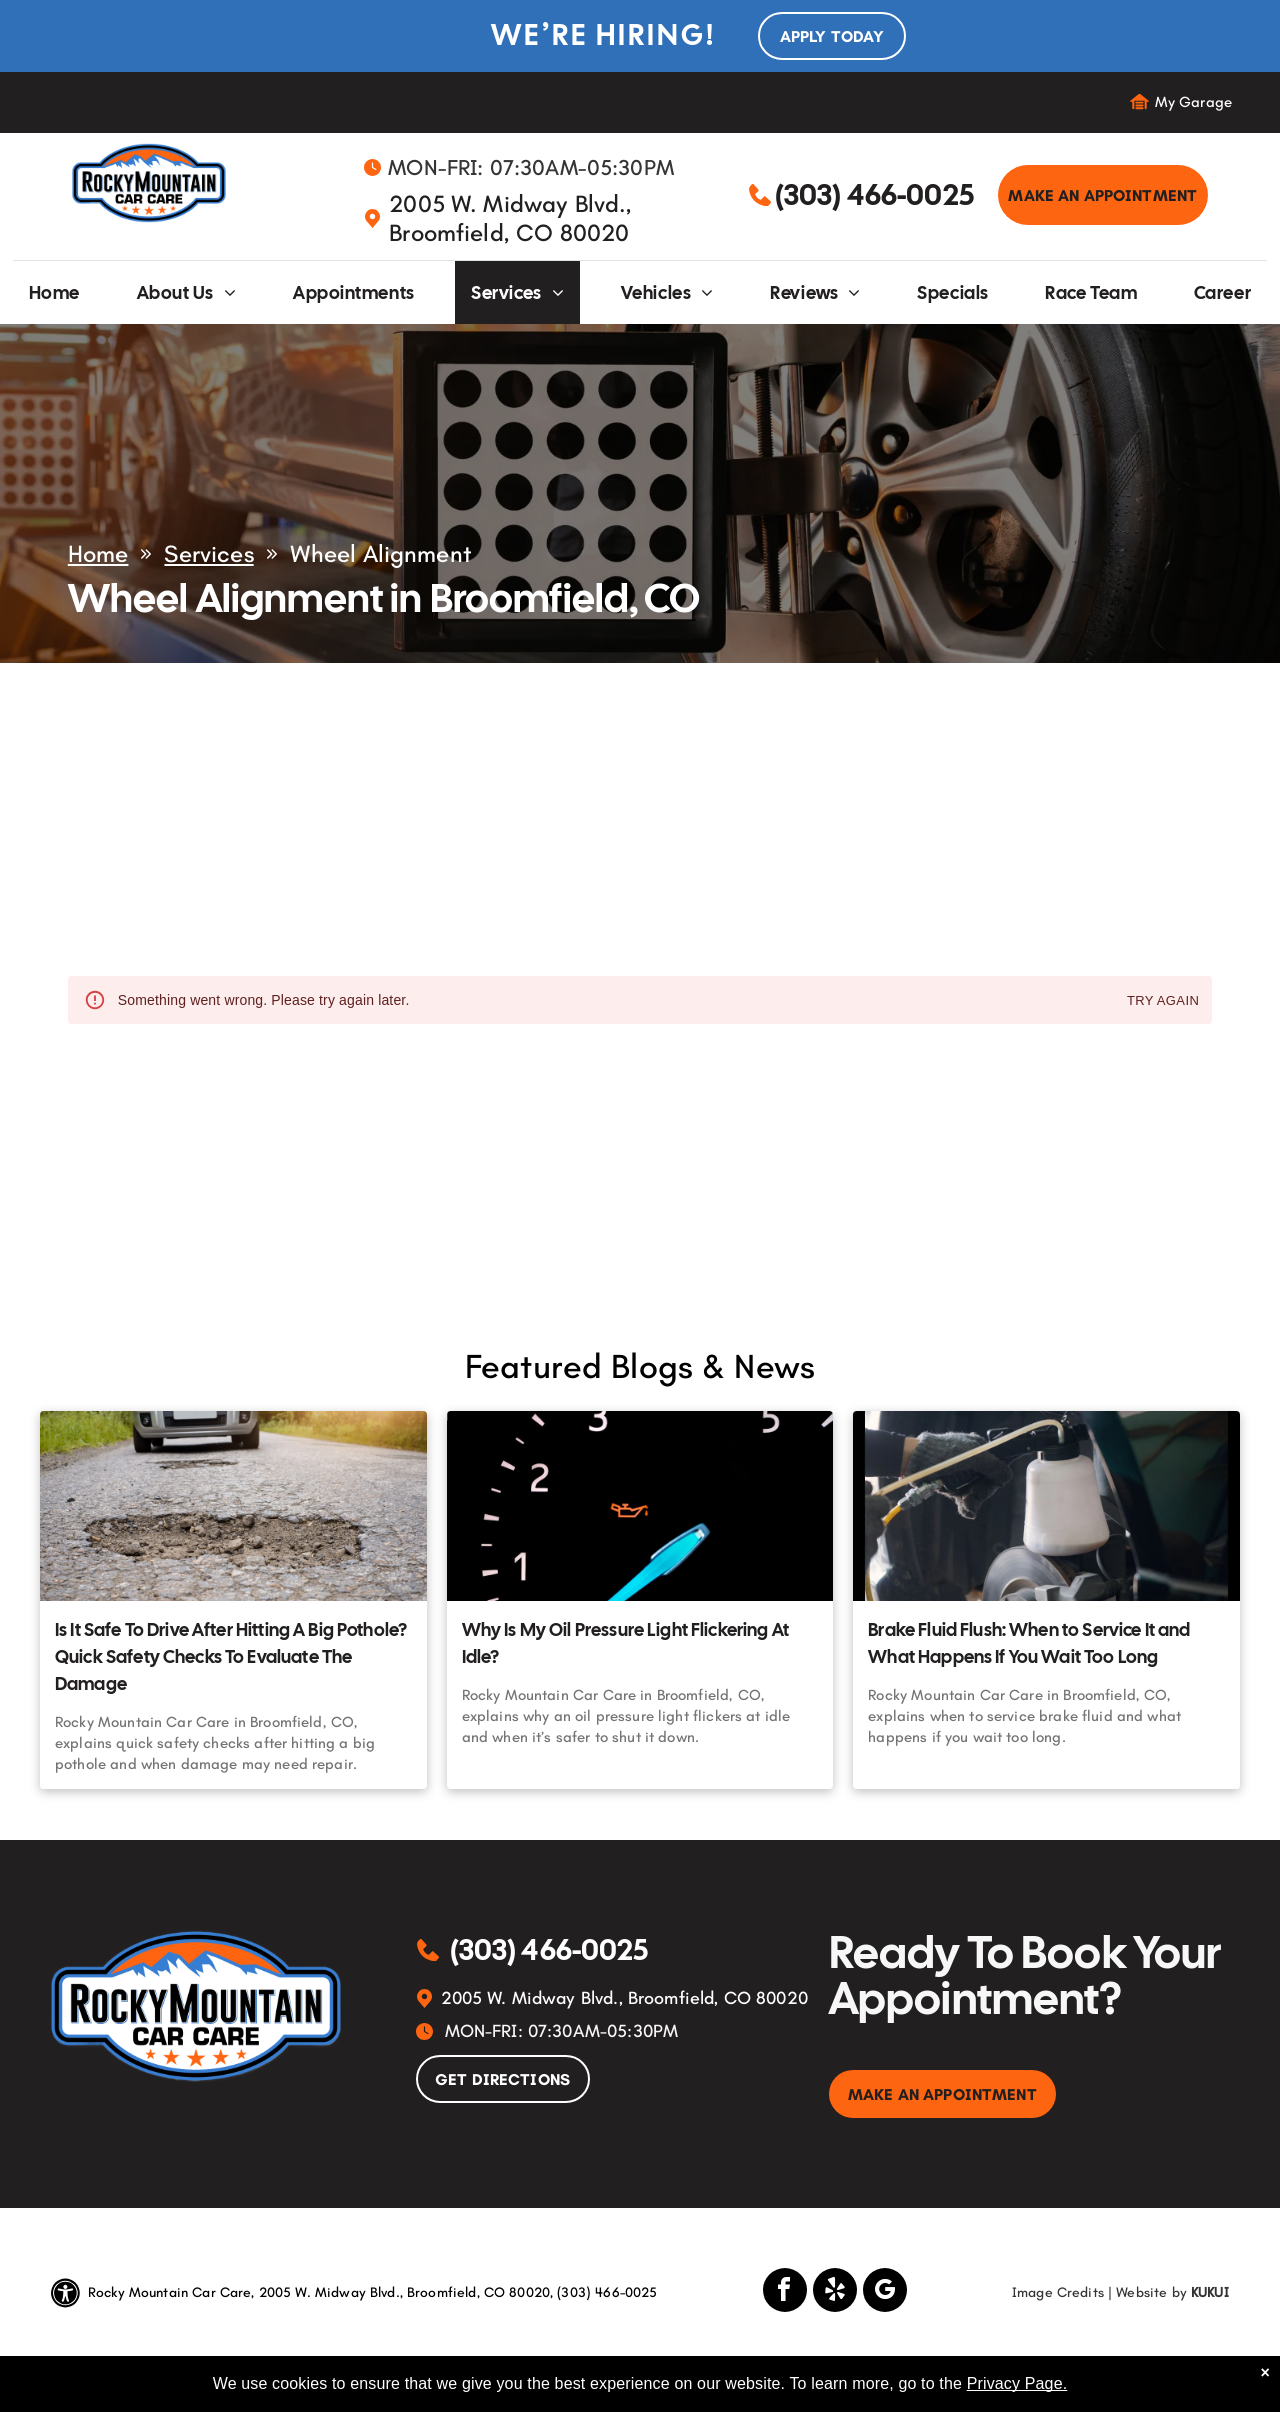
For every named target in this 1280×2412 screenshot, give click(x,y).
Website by (1151, 2292)
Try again (1163, 1001)
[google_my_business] (885, 2292)
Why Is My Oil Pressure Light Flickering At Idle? (625, 1643)
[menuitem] (54, 292)
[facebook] (785, 2292)
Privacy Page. (1017, 2383)
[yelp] (835, 2292)
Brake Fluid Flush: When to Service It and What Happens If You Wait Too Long (1029, 1643)
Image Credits (1058, 2292)
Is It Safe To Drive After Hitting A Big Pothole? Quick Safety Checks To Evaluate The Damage (231, 1656)
